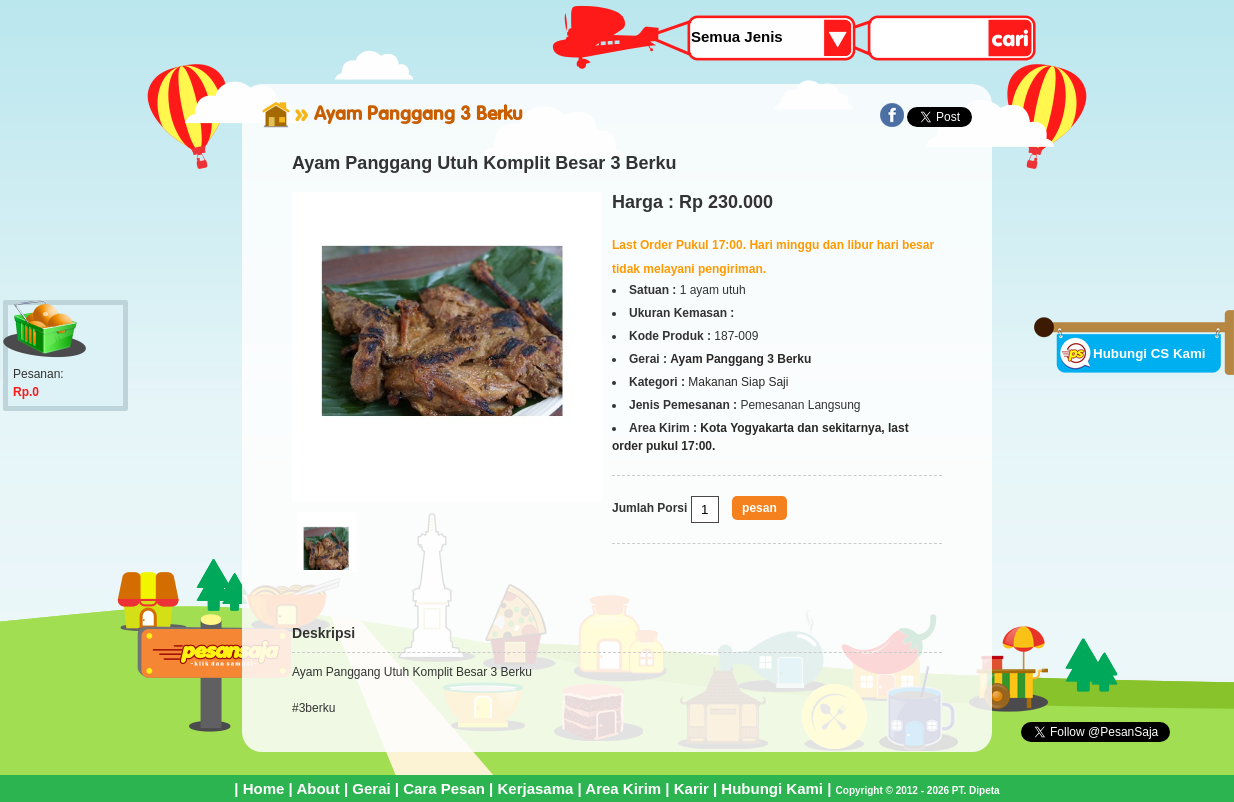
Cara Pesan (444, 788)
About (317, 788)
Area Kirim (623, 788)
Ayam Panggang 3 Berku (418, 113)
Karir (691, 788)
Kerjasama (535, 788)
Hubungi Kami (772, 788)
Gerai (371, 788)
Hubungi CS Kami (1149, 353)
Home (264, 788)
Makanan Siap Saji (738, 382)
